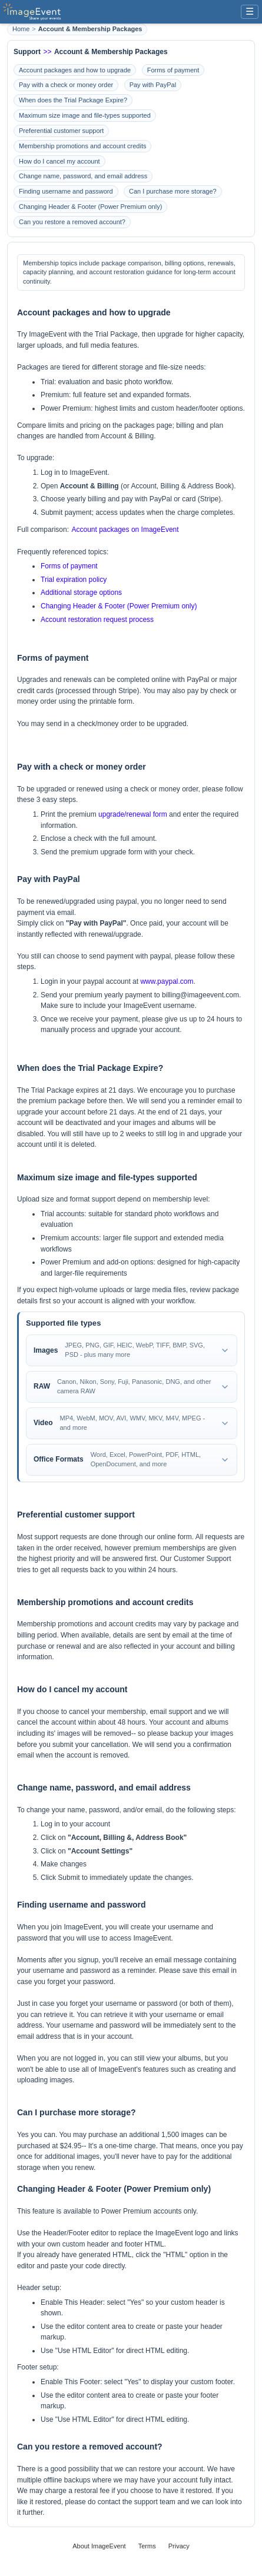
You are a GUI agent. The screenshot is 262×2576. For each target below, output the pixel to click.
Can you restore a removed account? (72, 221)
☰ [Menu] (250, 11)
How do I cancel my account (59, 161)
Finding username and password (66, 191)
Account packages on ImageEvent (124, 529)
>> (47, 52)
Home (20, 28)
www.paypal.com (166, 981)
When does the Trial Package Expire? (73, 100)
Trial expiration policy (74, 579)
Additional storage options (81, 592)
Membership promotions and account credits (82, 145)
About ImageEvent (99, 2546)
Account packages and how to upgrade (75, 70)
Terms (147, 2546)
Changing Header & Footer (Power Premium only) (90, 206)
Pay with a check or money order (66, 84)
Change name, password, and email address (83, 175)
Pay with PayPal (153, 84)
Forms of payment (173, 70)
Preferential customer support (61, 130)
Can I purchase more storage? (173, 191)
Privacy (179, 2546)
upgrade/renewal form (132, 814)
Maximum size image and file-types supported (85, 115)
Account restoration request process (97, 619)
